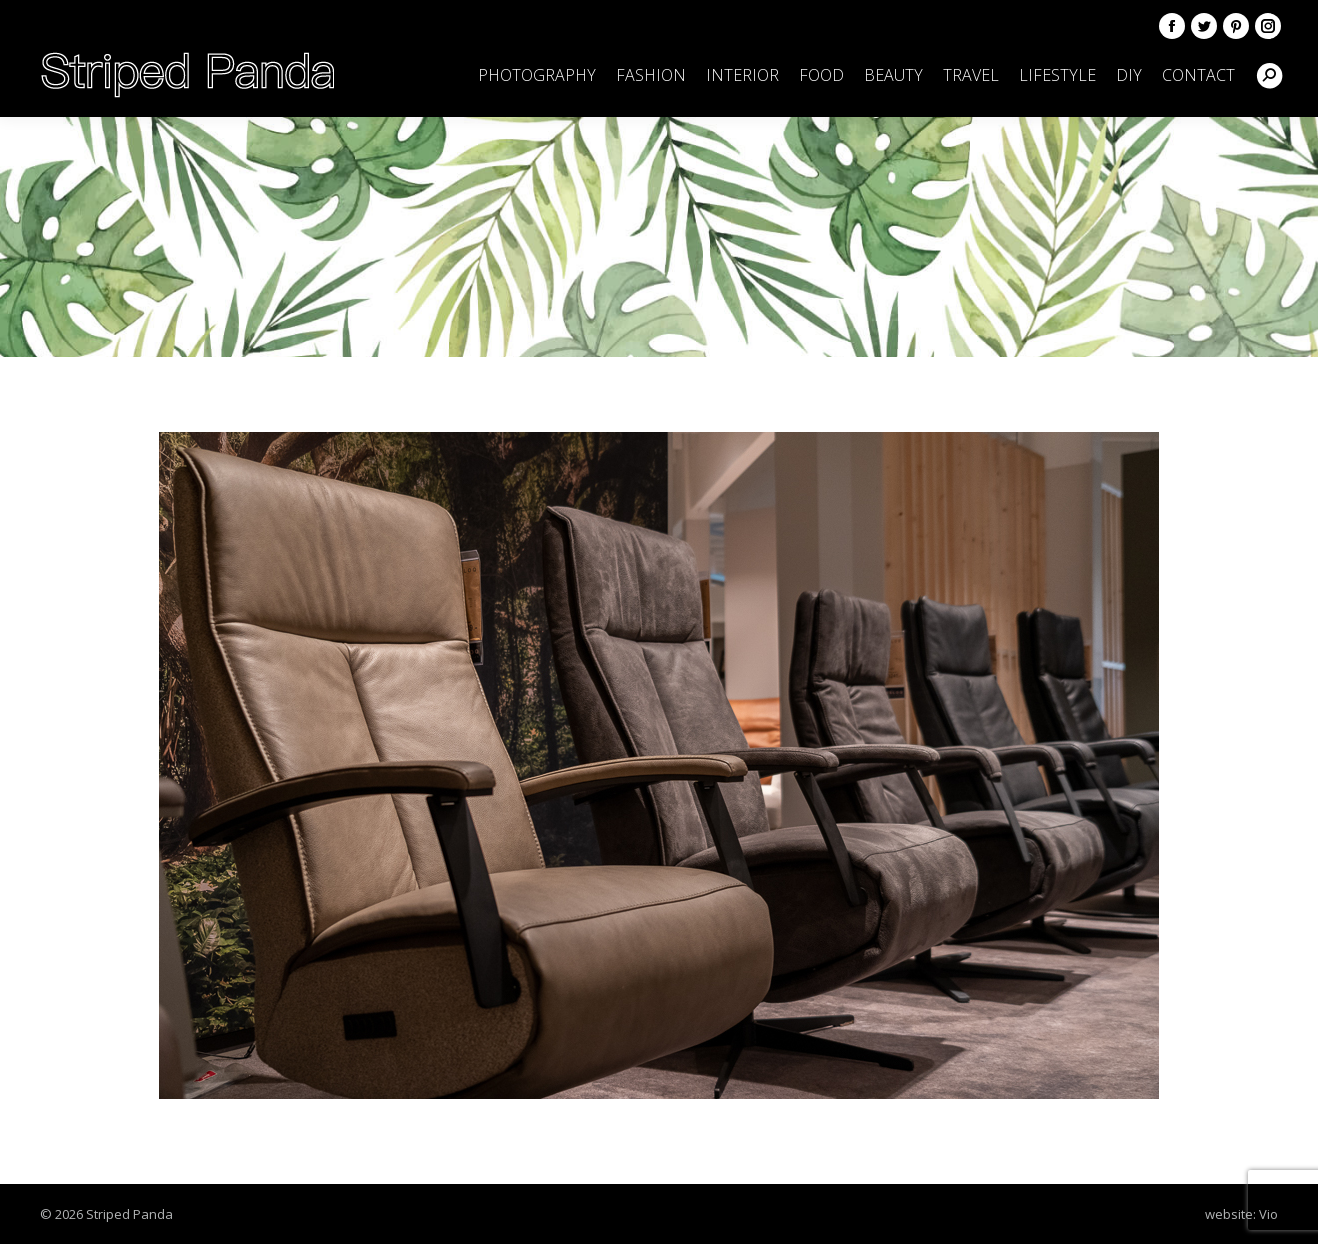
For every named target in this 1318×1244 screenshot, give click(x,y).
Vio (1268, 1214)
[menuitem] (537, 75)
